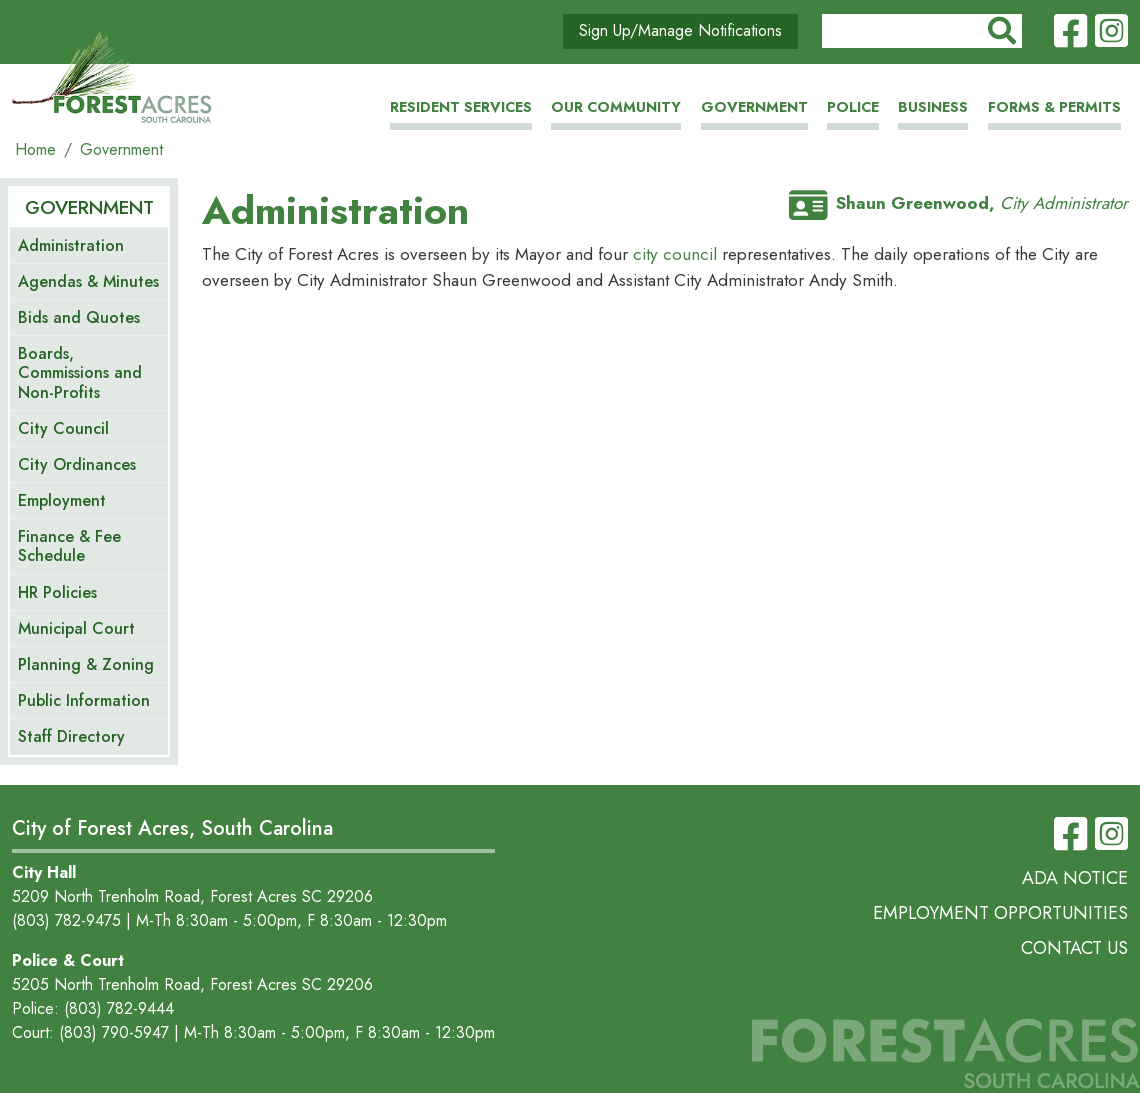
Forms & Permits (1054, 107)
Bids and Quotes (79, 317)
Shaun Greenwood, (958, 203)
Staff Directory (71, 736)
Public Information (84, 700)
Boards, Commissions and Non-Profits (80, 372)
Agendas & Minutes (88, 281)
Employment (62, 500)
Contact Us (1074, 948)
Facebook (1070, 32)
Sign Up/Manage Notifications (680, 30)
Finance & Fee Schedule (69, 546)
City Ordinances (77, 464)
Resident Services (461, 107)
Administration (71, 245)
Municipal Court (76, 628)
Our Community (616, 107)
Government (754, 107)
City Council (63, 428)
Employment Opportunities (1000, 913)
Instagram (1111, 32)
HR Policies (57, 592)
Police (853, 107)
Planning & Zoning (86, 664)
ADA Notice (1075, 878)
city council (677, 254)
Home (35, 149)
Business (933, 107)
